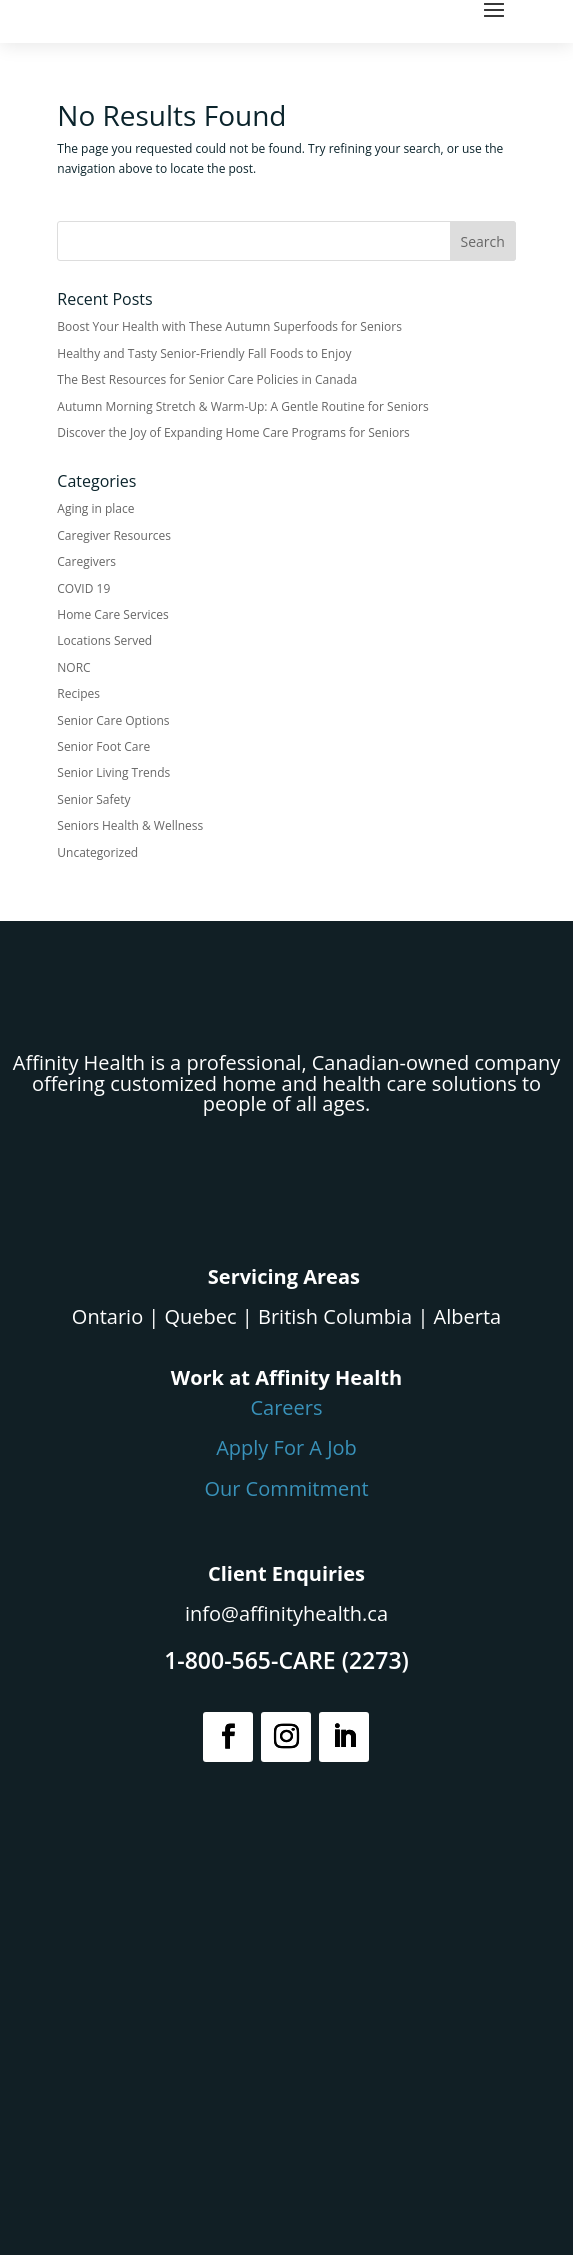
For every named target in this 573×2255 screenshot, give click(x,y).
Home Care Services (112, 614)
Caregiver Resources (114, 535)
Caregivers (86, 561)
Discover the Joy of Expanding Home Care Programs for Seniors (233, 432)
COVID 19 (83, 588)
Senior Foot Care (103, 746)
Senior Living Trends (113, 772)
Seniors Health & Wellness (130, 825)
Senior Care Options (113, 720)
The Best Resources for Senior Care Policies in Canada (207, 379)
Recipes (78, 693)
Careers (286, 1407)
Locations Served (104, 640)
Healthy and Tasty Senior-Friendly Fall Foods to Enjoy (204, 353)
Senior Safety (93, 799)
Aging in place (95, 508)
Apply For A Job (286, 1447)
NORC (73, 667)
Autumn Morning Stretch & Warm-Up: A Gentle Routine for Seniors (242, 406)
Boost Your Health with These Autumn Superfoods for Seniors (229, 326)
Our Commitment (286, 1488)
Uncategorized (97, 852)
